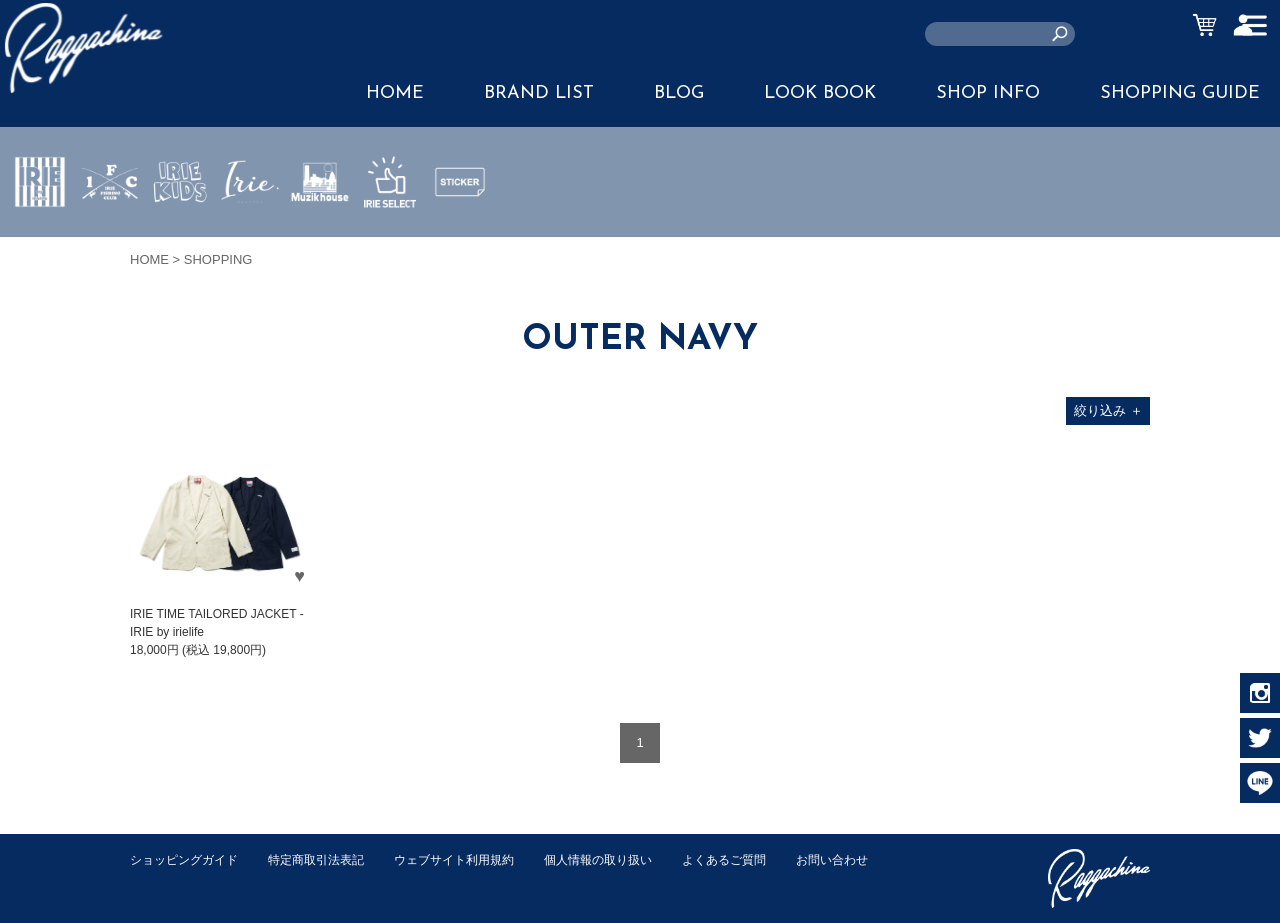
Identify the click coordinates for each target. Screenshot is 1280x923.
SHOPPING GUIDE (1180, 93)
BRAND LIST (539, 93)
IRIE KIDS (180, 241)
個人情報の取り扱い (629, 859)
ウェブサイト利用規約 (476, 859)
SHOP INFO (988, 93)
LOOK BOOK (820, 93)
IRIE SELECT (390, 241)
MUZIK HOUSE (320, 241)
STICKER (460, 229)
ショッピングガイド (188, 859)
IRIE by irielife (40, 241)
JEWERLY (250, 229)
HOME (395, 93)
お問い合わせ (169, 880)
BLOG (679, 93)
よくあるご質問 (763, 859)
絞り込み (1108, 410)
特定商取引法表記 (329, 859)
